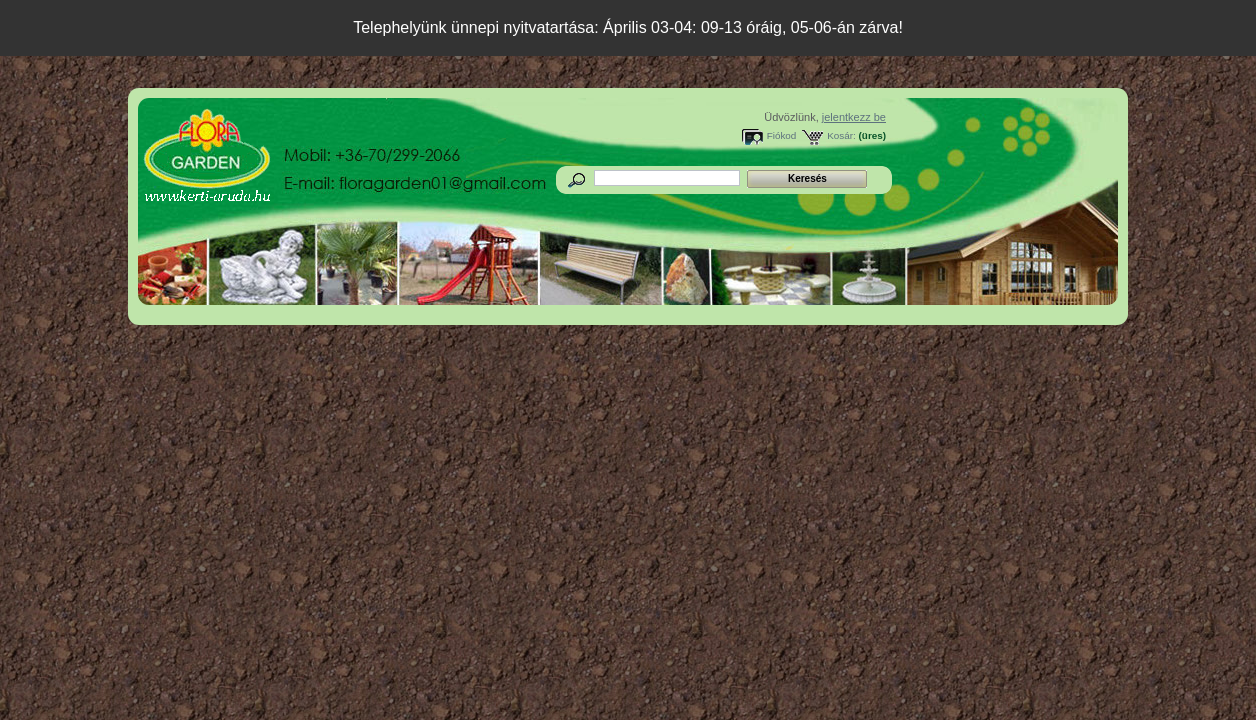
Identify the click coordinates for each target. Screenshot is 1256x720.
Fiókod (782, 135)
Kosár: (841, 135)
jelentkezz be (854, 117)
